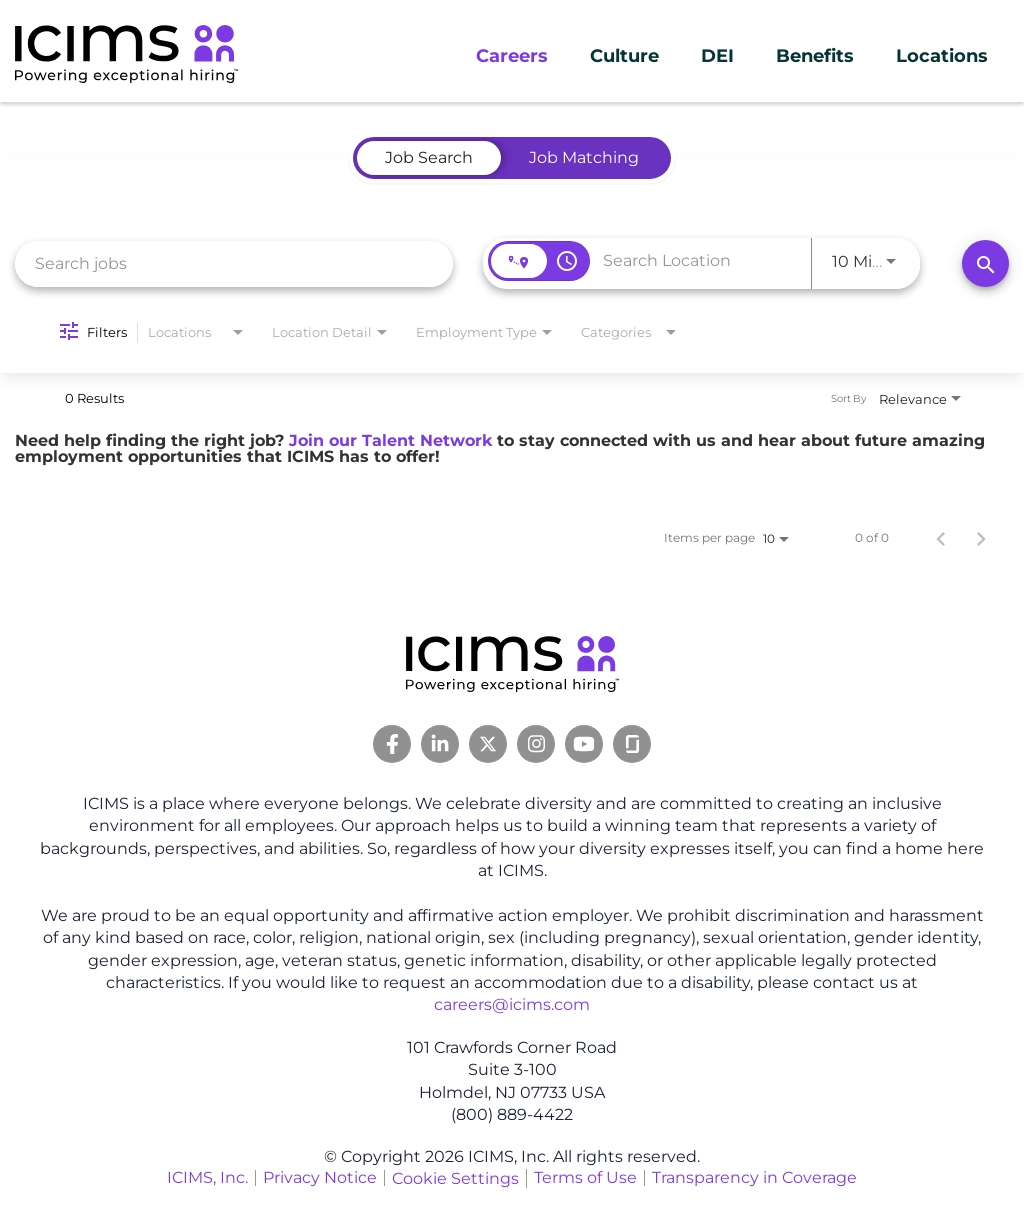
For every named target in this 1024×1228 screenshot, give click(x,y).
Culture (624, 56)
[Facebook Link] (392, 744)
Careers (512, 56)
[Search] (985, 263)
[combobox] (234, 263)
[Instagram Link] (536, 744)
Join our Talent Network (390, 440)
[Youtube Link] (584, 744)
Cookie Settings (455, 1178)
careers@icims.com (512, 1004)
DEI (717, 56)
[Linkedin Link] (440, 744)
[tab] (429, 158)
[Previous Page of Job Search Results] (941, 538)
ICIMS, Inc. (207, 1177)
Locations (942, 56)
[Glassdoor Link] (632, 744)
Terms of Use (585, 1177)
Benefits (815, 56)
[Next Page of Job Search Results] (981, 538)
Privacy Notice (320, 1177)
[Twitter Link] (488, 744)
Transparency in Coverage (754, 1177)
